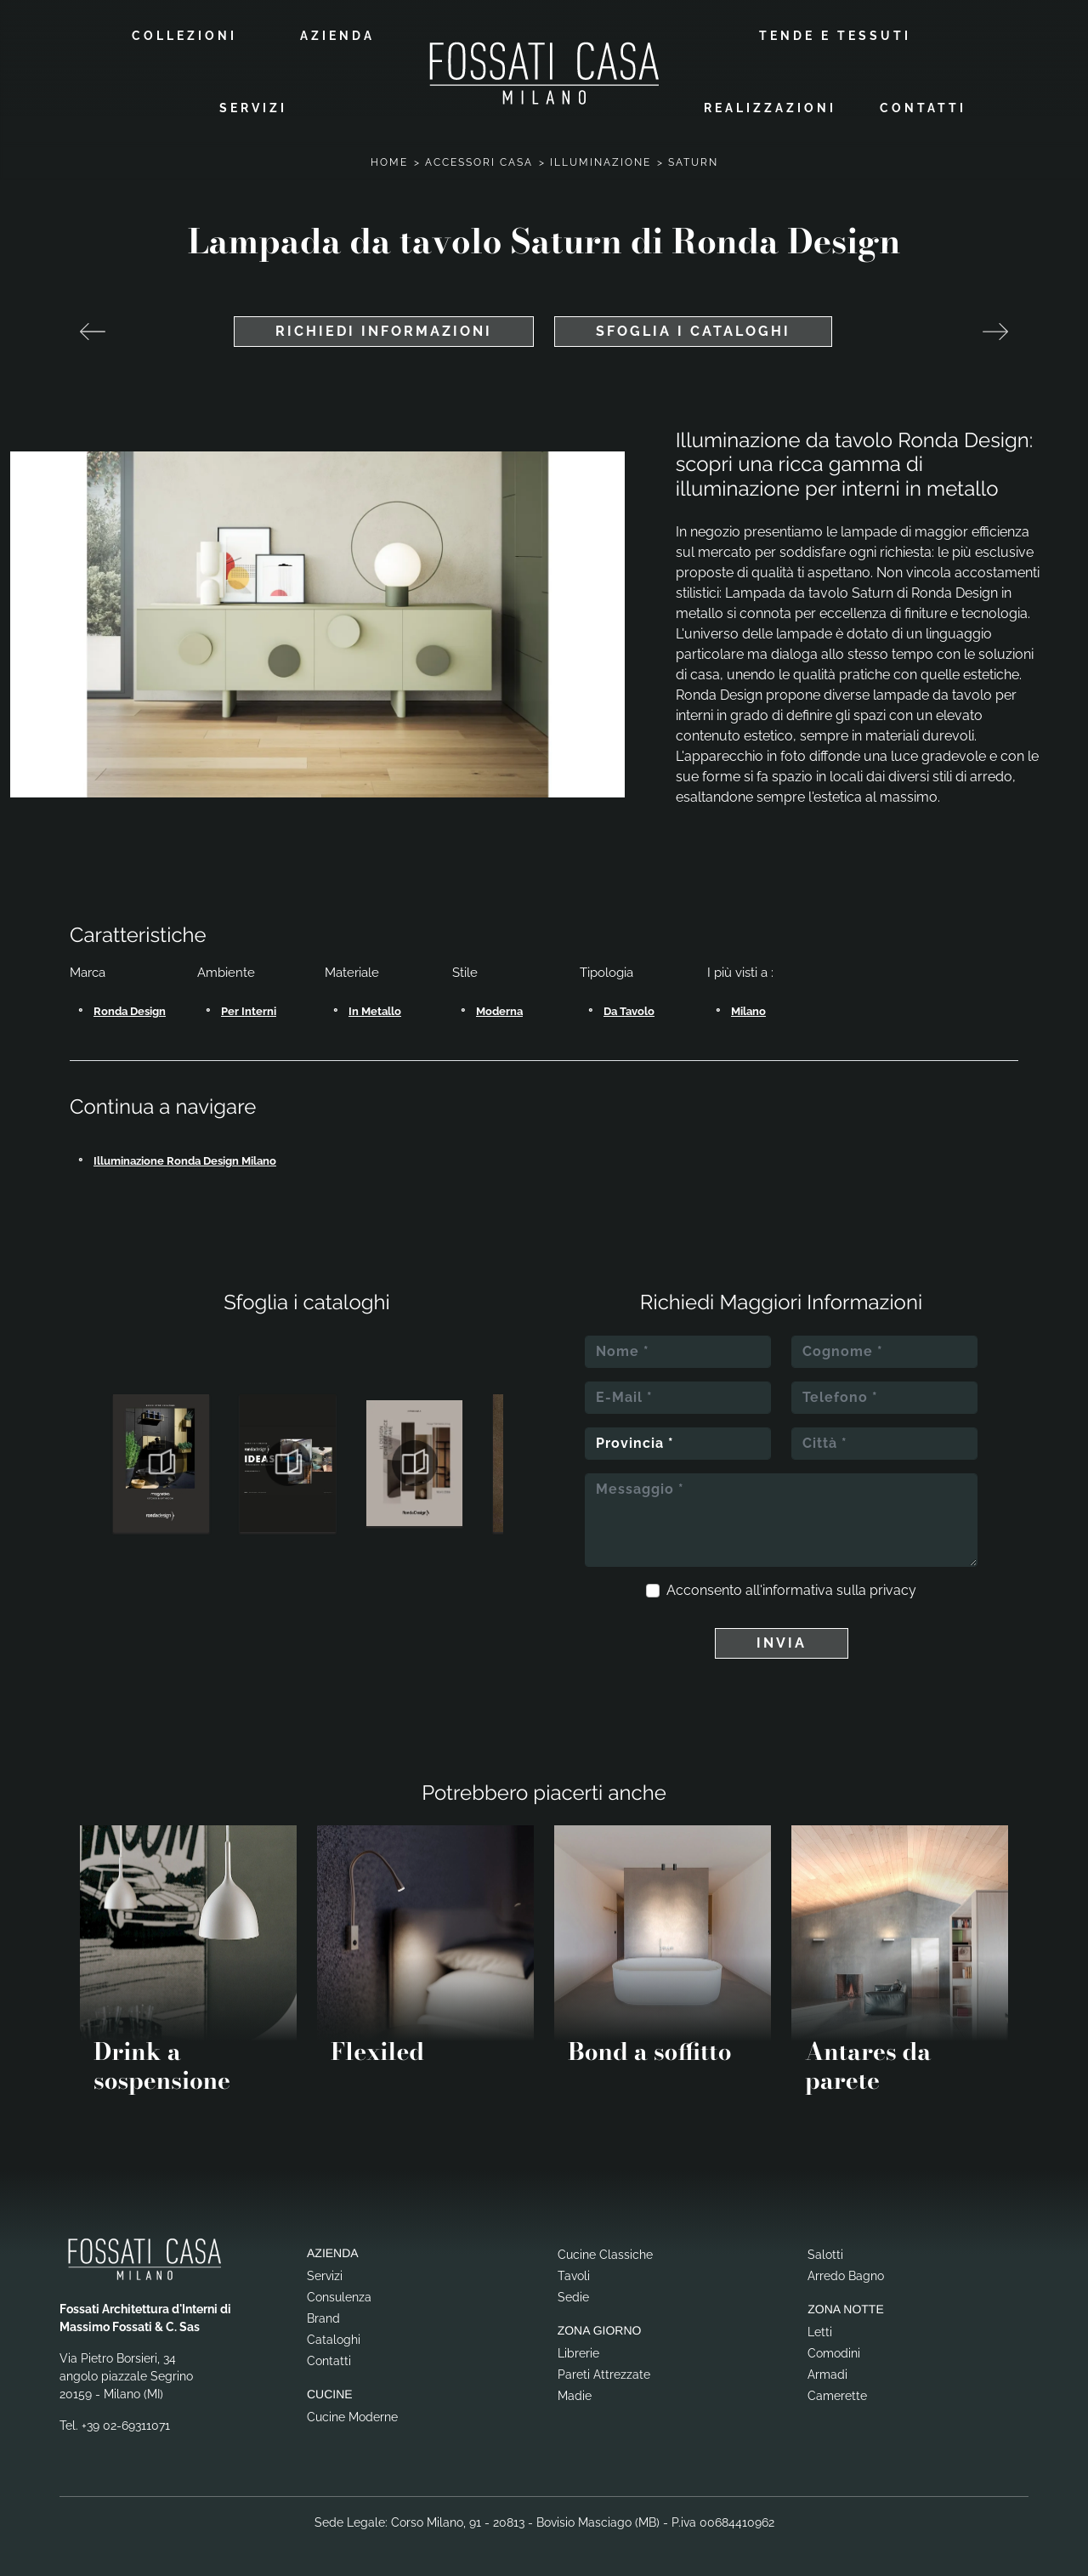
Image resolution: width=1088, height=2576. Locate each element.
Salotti (825, 2254)
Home (389, 162)
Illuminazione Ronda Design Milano (185, 1161)
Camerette (837, 2396)
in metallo (374, 1011)
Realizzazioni (770, 108)
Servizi (253, 108)
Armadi (827, 2374)
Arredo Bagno (846, 2276)
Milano (748, 1011)
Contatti (923, 108)
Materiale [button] (352, 972)
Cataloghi (333, 2339)
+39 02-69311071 (126, 2425)
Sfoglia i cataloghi (693, 331)
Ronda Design (130, 1011)
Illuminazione (600, 162)
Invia (781, 1643)
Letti (820, 2332)
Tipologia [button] (606, 972)
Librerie (578, 2353)
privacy (893, 1590)
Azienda (337, 36)
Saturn (693, 162)
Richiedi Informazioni (383, 331)
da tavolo (629, 1011)
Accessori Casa (479, 162)
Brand (323, 2318)
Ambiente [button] (226, 972)
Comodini (834, 2353)
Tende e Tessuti (835, 36)
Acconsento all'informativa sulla (791, 1590)
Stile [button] (465, 972)
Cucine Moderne (352, 2417)
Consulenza (339, 2297)
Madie (575, 2396)
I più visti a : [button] (740, 972)
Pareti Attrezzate (604, 2374)
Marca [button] (87, 972)
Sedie (573, 2297)
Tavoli (574, 2276)
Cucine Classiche (605, 2254)
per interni (248, 1011)
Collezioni (184, 36)
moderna (499, 1011)
